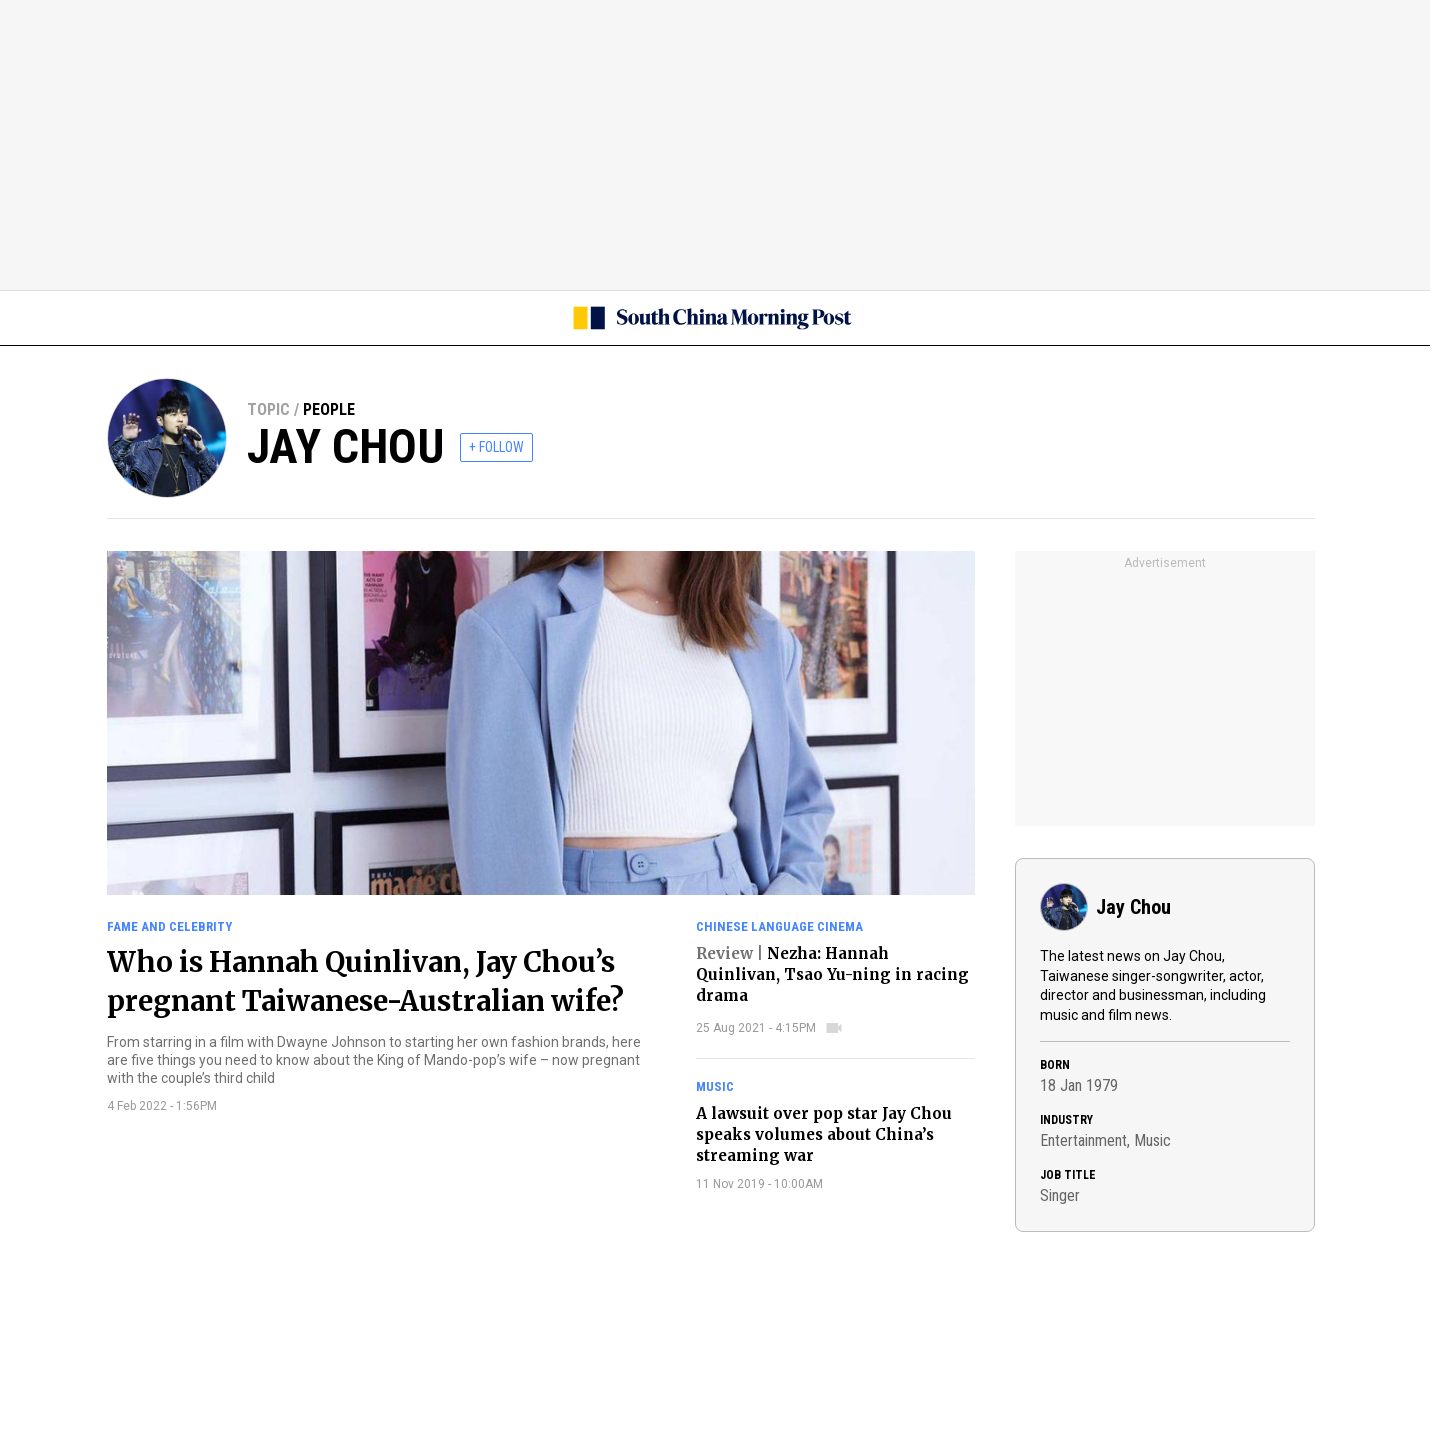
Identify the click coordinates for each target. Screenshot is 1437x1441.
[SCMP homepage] (711, 318)
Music (715, 1086)
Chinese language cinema (779, 926)
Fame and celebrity (169, 926)
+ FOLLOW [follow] (496, 447)
